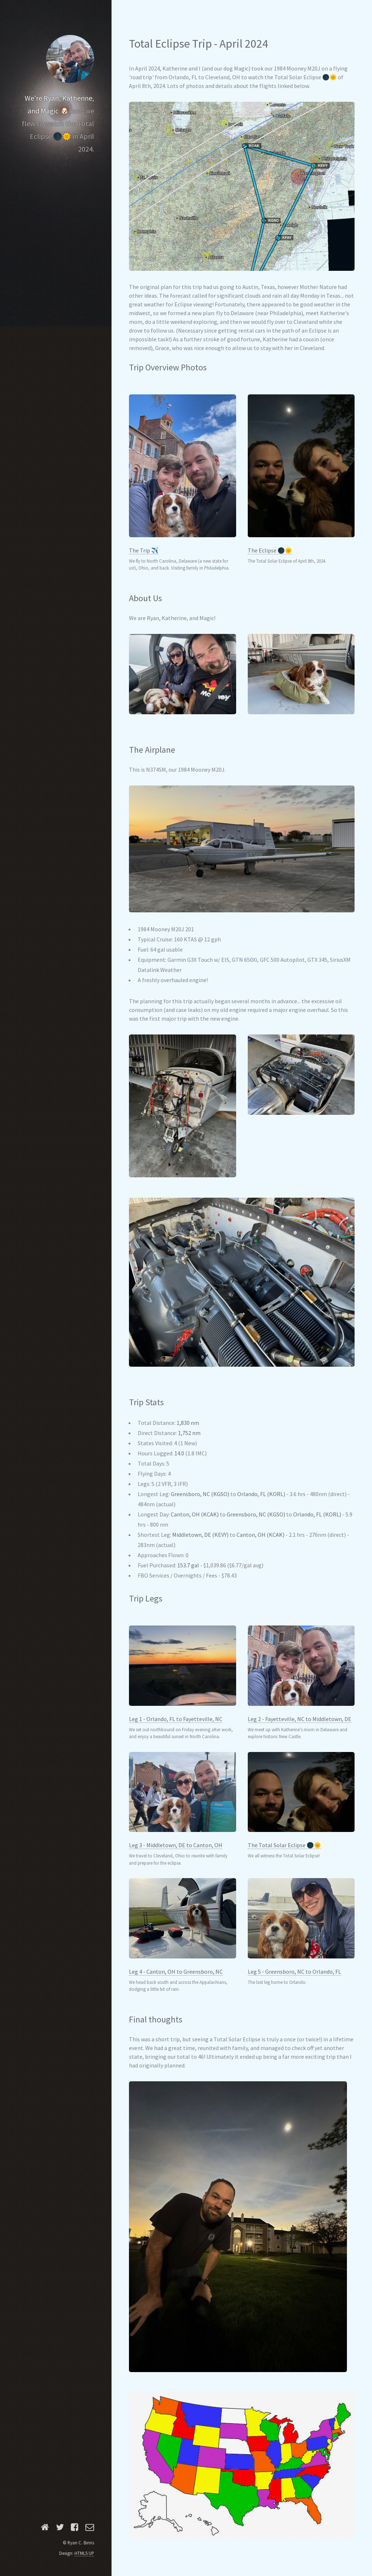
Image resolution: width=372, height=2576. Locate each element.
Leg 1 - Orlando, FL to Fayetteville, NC (175, 1719)
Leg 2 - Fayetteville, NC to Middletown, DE (299, 1719)
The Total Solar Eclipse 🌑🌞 (284, 1845)
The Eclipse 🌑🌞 (270, 550)
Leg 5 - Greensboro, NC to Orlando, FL (294, 1971)
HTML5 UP (84, 2553)
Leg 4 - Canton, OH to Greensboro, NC (176, 1971)
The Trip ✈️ (143, 550)
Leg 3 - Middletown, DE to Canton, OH (175, 1845)
